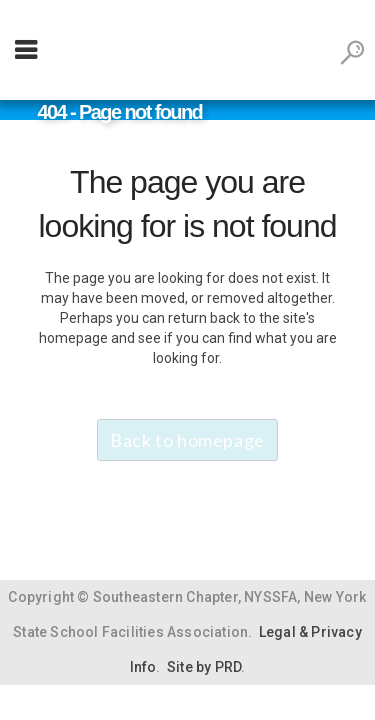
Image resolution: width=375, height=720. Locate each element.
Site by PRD (204, 667)
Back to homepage (187, 440)
